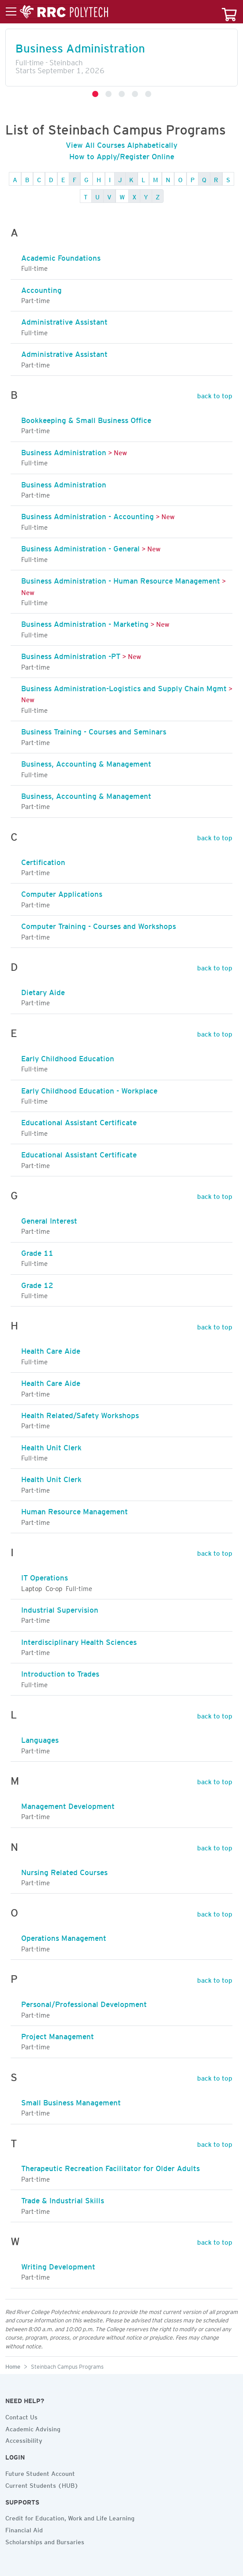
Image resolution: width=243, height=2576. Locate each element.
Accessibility (23, 2439)
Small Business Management (71, 2101)
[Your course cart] (229, 12)
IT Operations (44, 1576)
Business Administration (80, 45)
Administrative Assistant (64, 320)
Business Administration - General (80, 547)
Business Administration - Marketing (85, 622)
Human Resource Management (74, 1510)
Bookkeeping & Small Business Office (86, 418)
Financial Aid (24, 2529)
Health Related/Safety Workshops (80, 1413)
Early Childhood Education (67, 1057)
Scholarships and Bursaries (44, 2541)
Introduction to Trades (60, 1672)
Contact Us (21, 2416)
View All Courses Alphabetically (121, 143)
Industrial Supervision (59, 1608)
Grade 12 (37, 1283)
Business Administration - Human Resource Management (120, 579)
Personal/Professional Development (84, 2002)
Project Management (57, 2034)
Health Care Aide (50, 1349)
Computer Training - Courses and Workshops (98, 924)
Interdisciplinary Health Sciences (79, 1640)
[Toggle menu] (56, 11)
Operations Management (63, 1936)
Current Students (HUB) (42, 2484)
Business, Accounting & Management (86, 762)
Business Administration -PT (70, 654)
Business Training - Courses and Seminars (93, 730)
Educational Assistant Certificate (79, 1120)
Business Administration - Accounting (87, 514)
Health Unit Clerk (51, 1446)
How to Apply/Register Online (121, 154)
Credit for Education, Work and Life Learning (70, 2517)
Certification (43, 860)
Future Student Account (40, 2472)
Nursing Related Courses (64, 1870)
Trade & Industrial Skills (62, 2199)
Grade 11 (37, 1251)
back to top (214, 394)
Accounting (41, 288)
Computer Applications (61, 892)
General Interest (49, 1219)
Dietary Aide (43, 990)
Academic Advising (32, 2428)
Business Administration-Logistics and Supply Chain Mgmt (124, 686)
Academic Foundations (61, 256)
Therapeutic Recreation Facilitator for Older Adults (110, 2166)
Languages (40, 1738)
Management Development (68, 1804)
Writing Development (58, 2265)
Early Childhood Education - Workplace (89, 1089)
